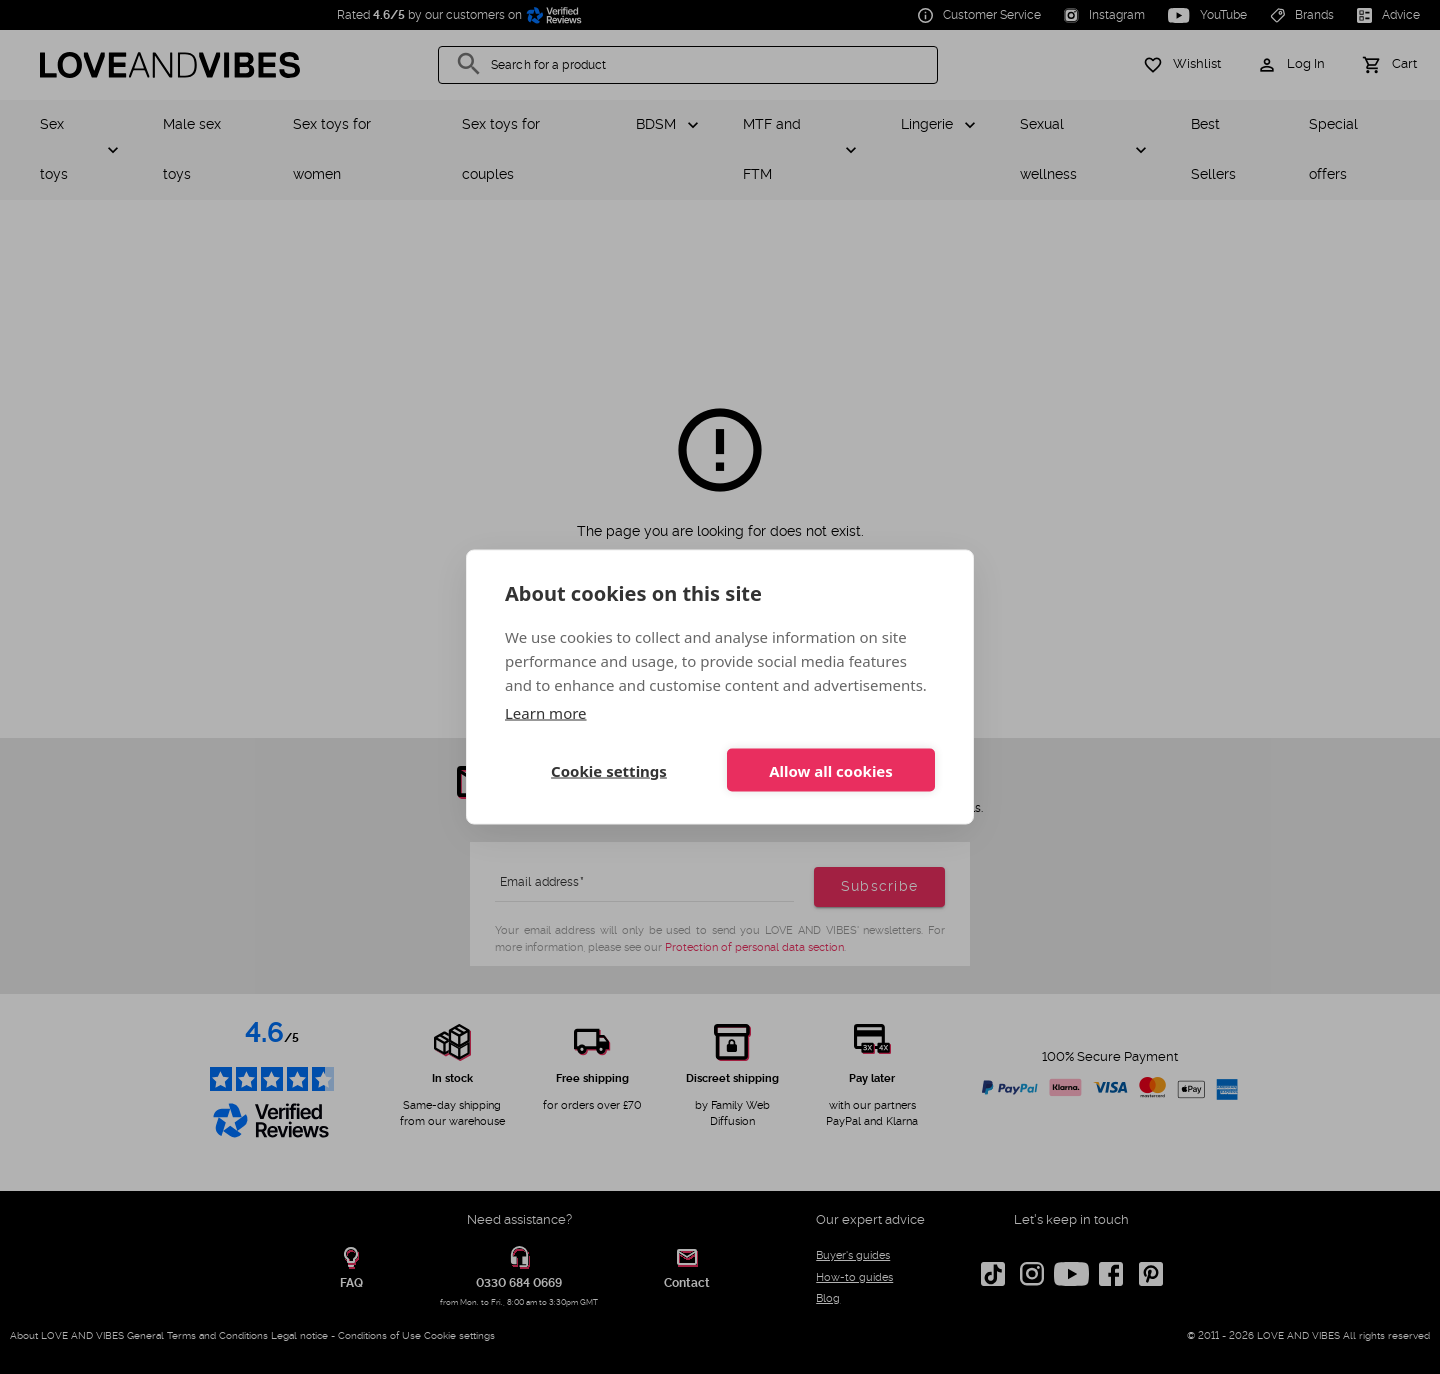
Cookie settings (609, 770)
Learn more (546, 713)
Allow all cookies (831, 770)
